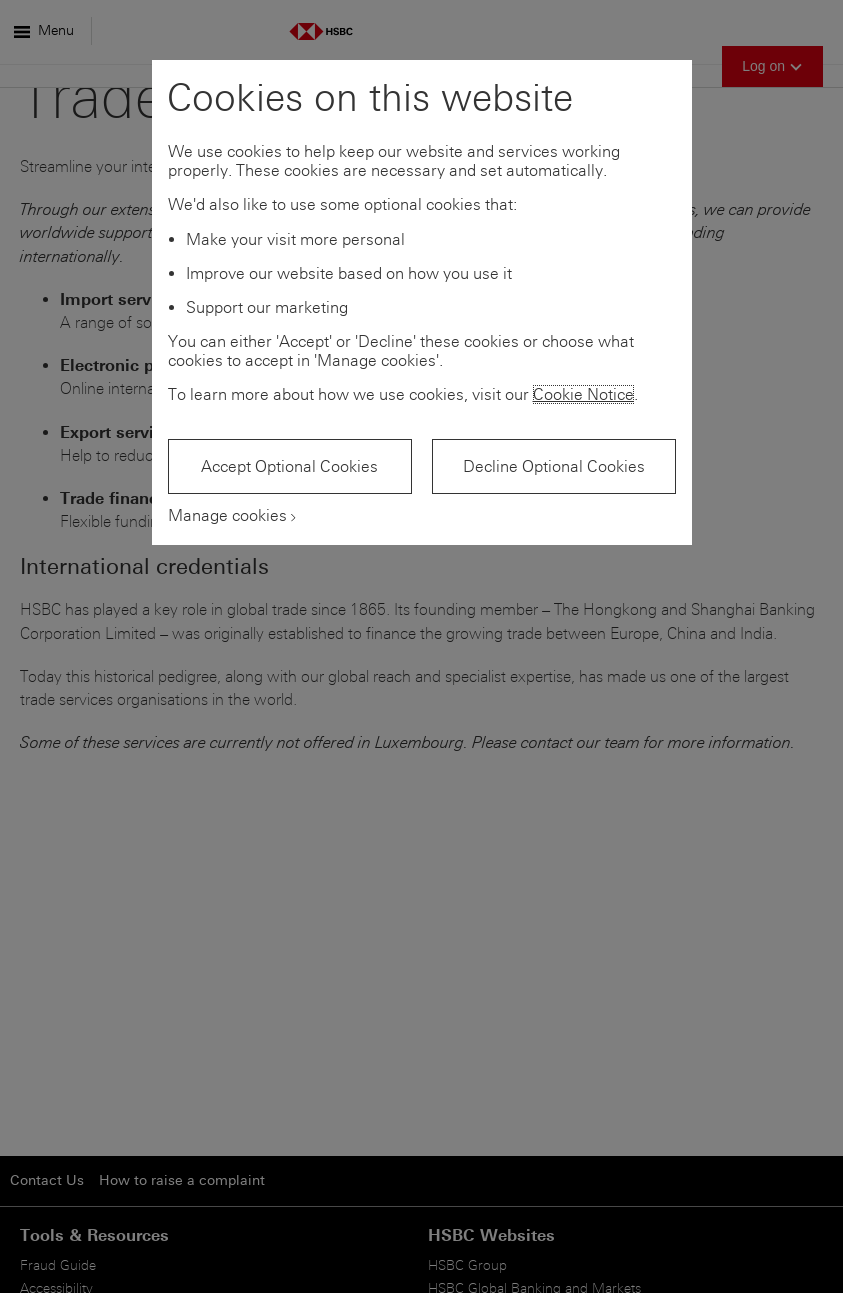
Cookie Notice (583, 394)
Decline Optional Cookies (554, 466)
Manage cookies (227, 515)
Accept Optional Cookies (289, 466)
